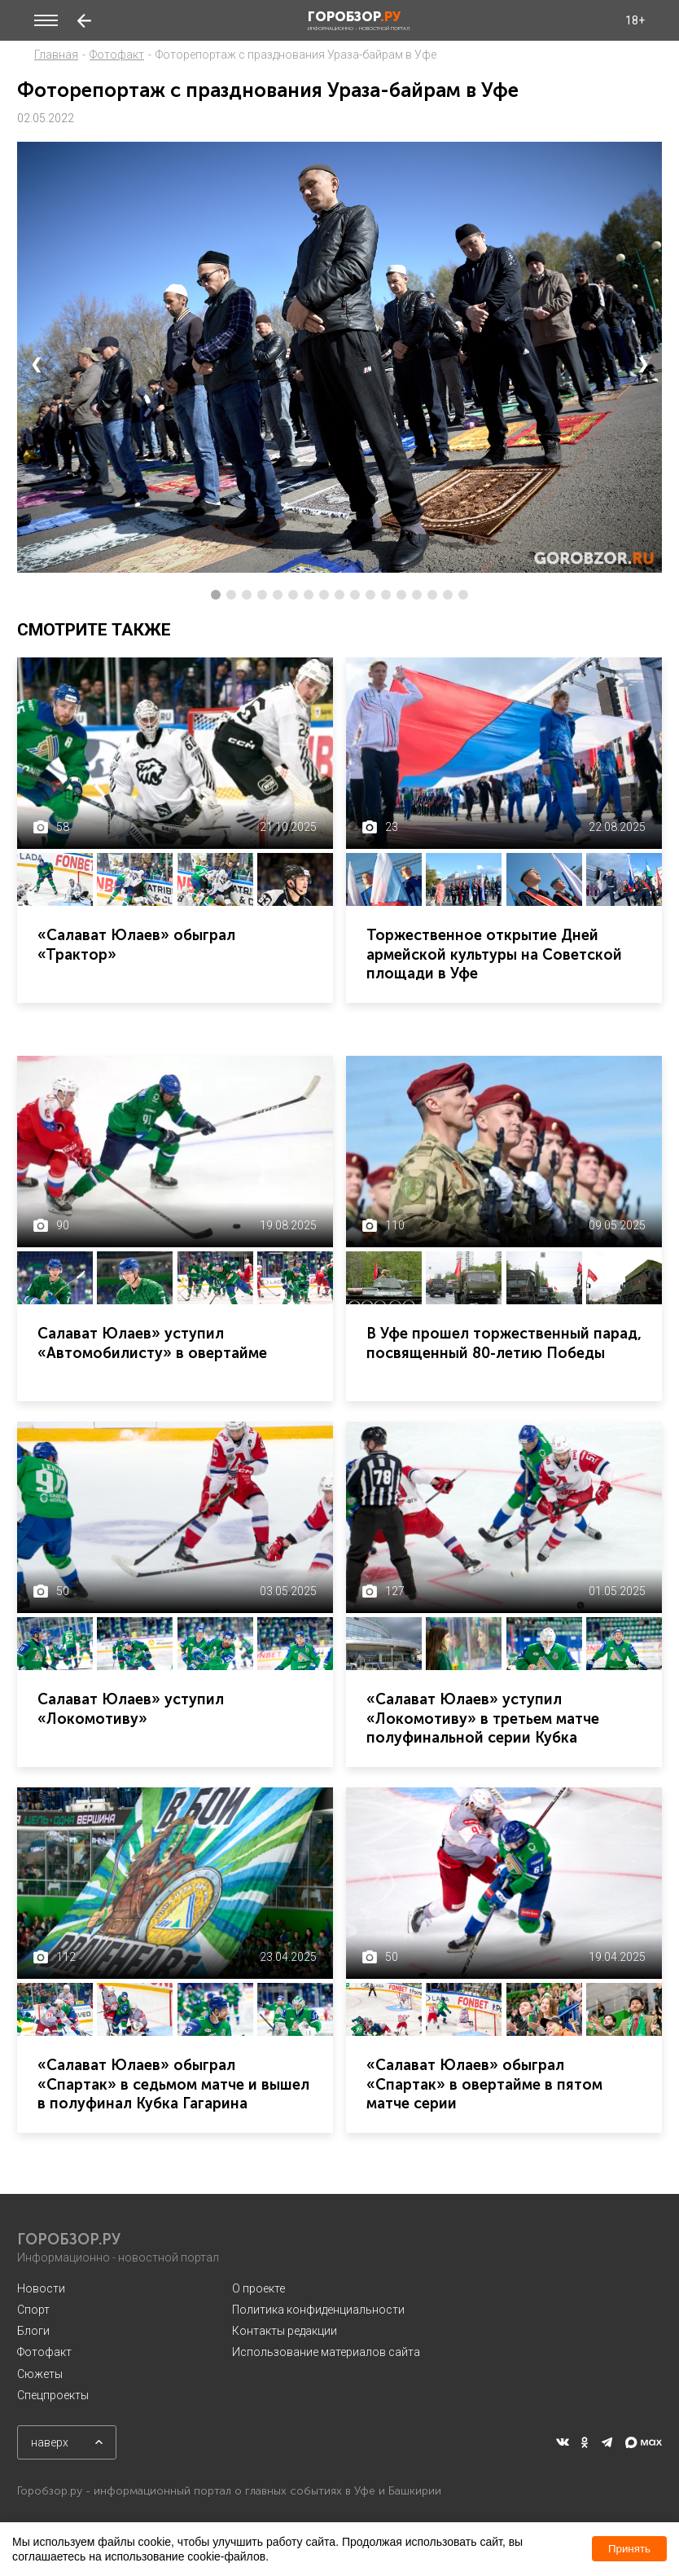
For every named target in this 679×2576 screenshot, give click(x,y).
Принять (629, 2549)
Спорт (33, 2309)
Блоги (33, 2330)
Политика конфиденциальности (318, 2309)
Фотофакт (117, 54)
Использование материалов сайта (326, 2351)
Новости (41, 2288)
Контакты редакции (284, 2330)
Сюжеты (40, 2373)
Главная (56, 54)
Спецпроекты (53, 2395)
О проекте (258, 2288)
